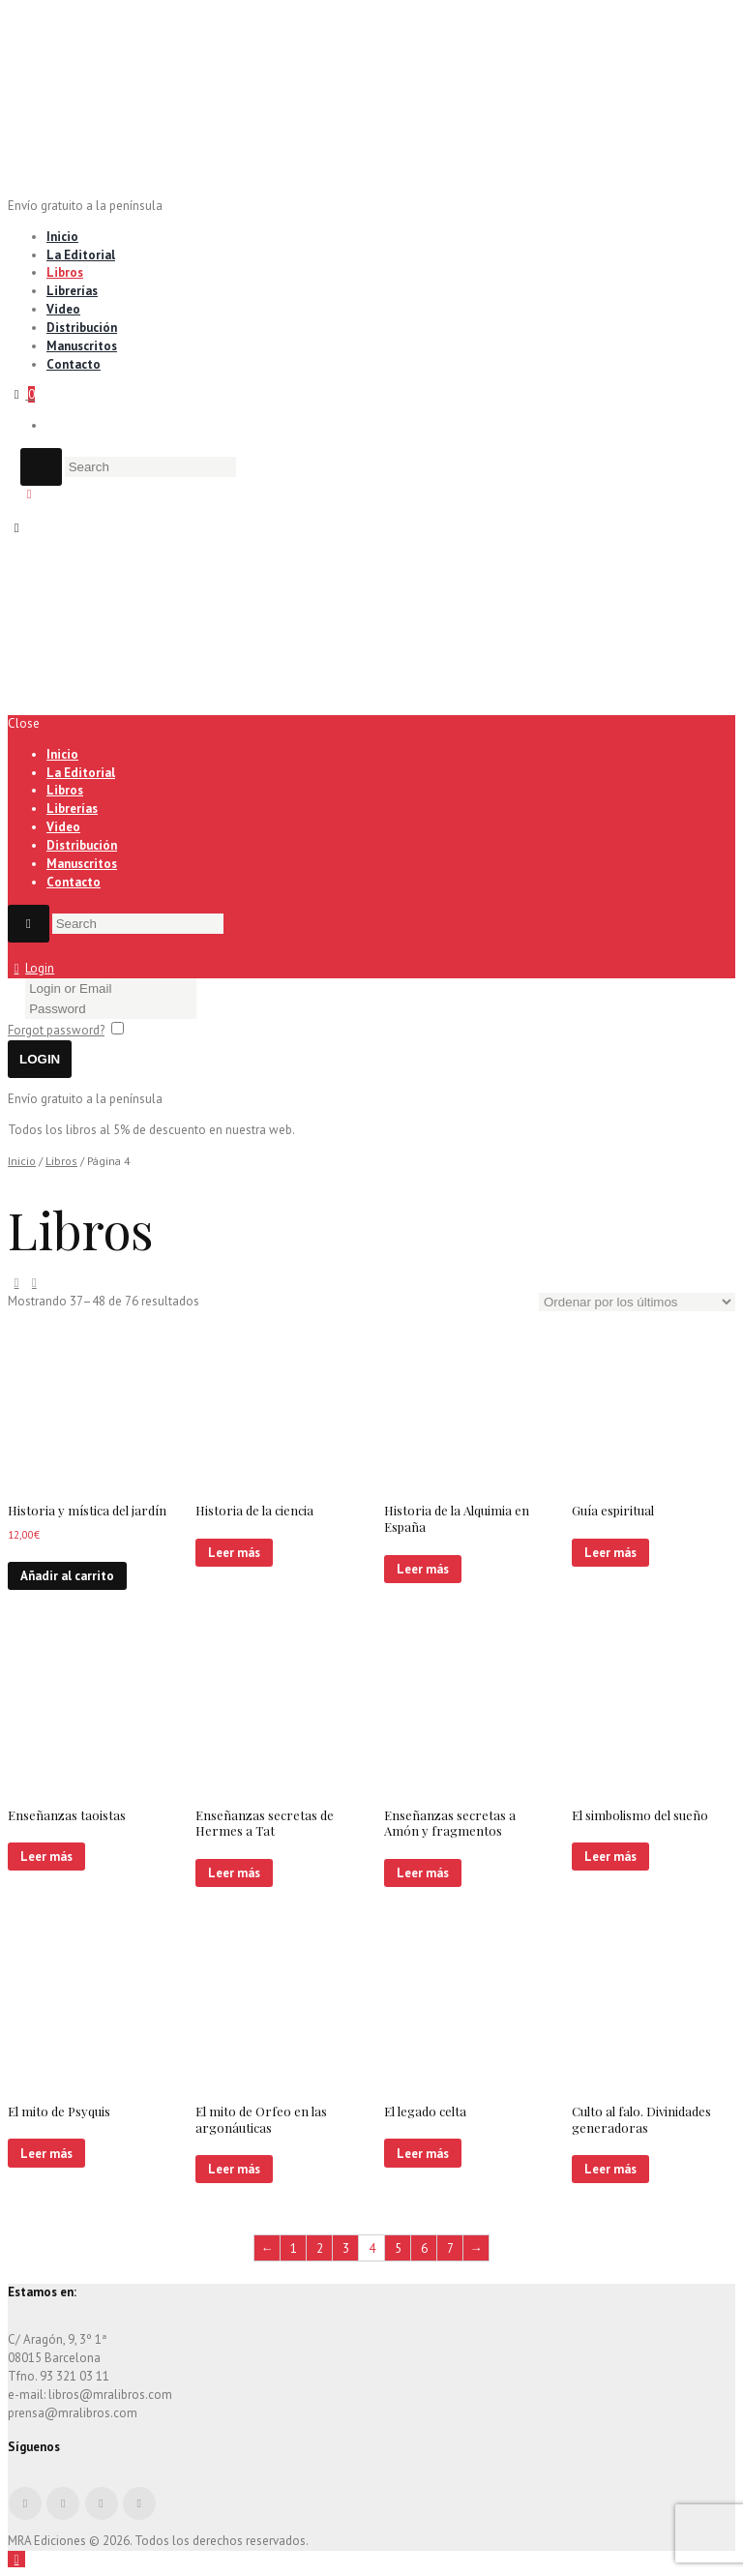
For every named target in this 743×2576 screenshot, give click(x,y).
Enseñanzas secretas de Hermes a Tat (264, 1823)
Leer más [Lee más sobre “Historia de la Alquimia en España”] (423, 1569)
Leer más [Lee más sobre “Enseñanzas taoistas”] (46, 1856)
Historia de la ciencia (254, 1510)
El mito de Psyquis (59, 2111)
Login (39, 968)
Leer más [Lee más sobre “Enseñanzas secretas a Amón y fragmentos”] (423, 1873)
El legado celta (425, 2111)
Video (63, 309)
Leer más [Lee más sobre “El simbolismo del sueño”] (610, 1856)
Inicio (62, 236)
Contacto (73, 364)
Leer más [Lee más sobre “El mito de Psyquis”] (46, 2153)
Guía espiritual (613, 1510)
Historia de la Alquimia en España (456, 1518)
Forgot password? (56, 1030)
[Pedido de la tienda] (637, 1302)
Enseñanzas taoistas (67, 1815)
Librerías (72, 291)
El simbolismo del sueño (640, 1815)
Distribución (81, 327)
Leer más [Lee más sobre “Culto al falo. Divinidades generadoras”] (610, 2169)
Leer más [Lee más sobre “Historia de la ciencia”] (234, 1552)
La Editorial (80, 255)
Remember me (169, 1030)
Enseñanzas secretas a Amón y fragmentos (450, 1823)
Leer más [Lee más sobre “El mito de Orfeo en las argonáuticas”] (234, 2169)
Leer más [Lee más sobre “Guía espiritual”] (610, 1552)
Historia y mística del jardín (87, 1510)
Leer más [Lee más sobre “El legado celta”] (423, 2153)
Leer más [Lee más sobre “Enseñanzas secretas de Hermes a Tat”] (234, 1873)
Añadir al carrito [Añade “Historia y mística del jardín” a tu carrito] (67, 1576)
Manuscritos (81, 346)
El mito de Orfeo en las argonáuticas (261, 2119)
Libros (64, 272)
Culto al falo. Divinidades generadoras (641, 2119)
